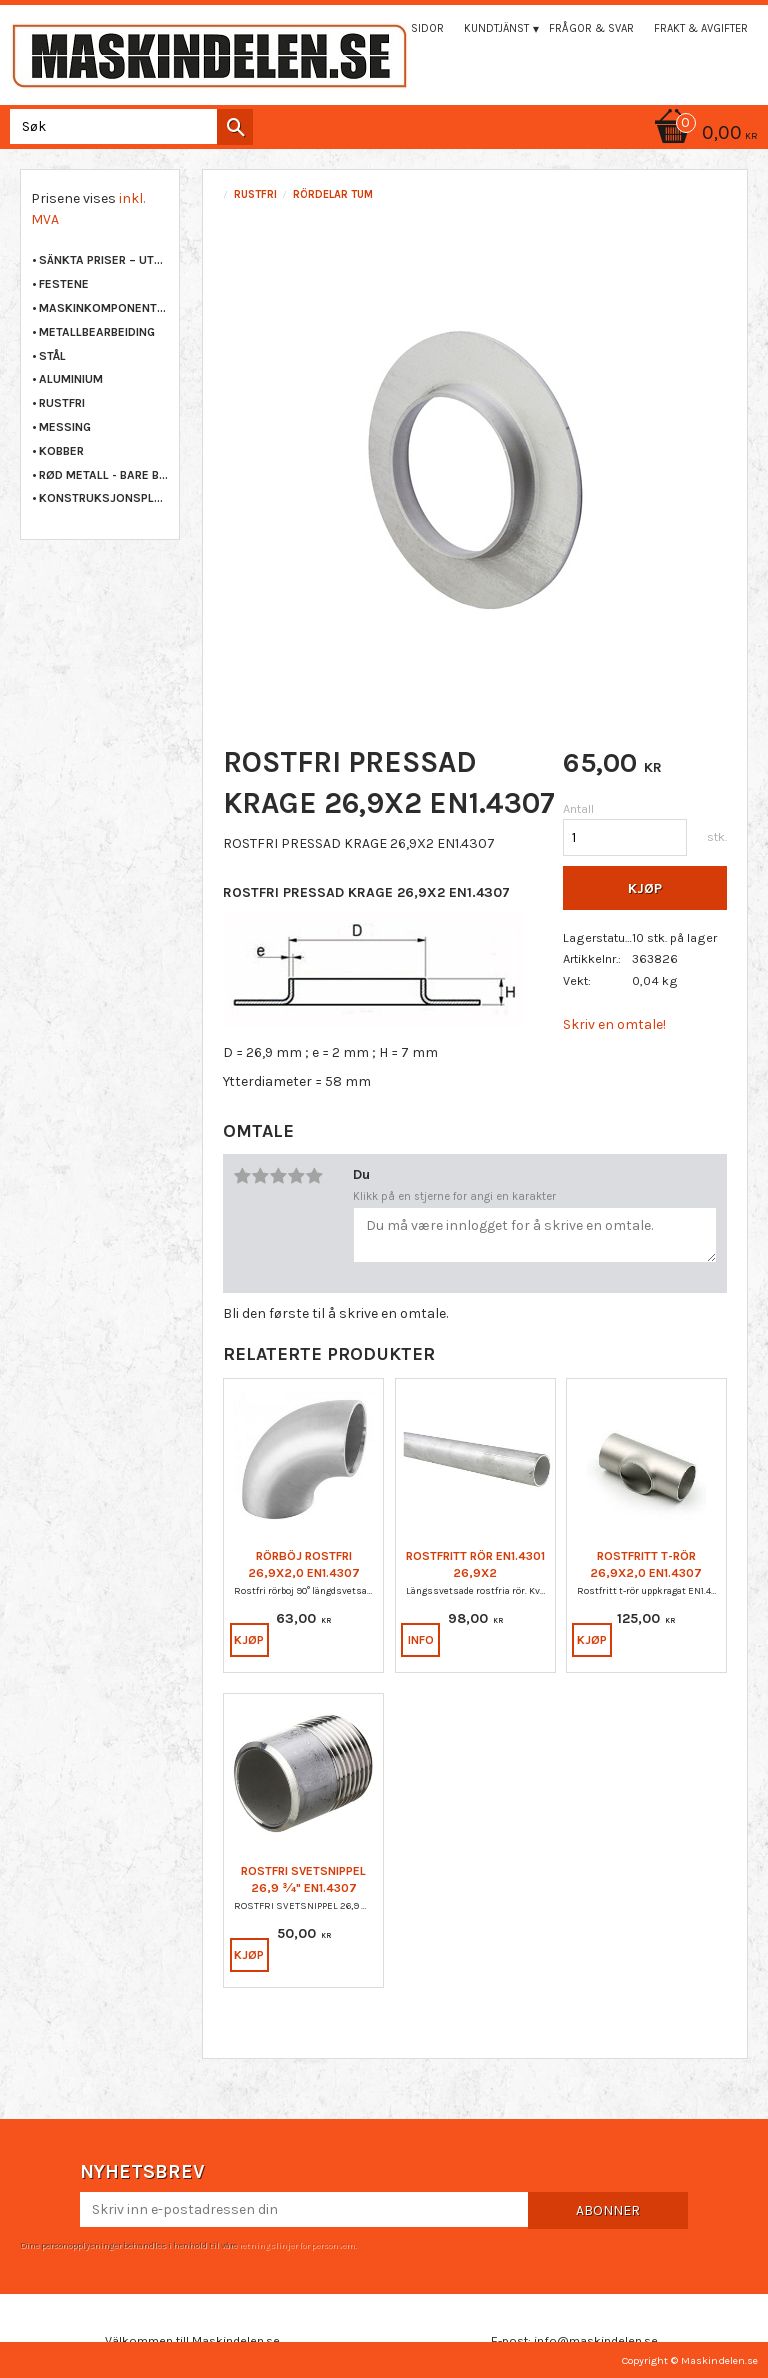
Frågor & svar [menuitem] (591, 28)
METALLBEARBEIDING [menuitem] (97, 332)
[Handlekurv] (384, 134)
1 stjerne (242, 1176)
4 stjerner (296, 1176)
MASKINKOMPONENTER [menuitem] (104, 308)
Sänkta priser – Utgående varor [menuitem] (104, 260)
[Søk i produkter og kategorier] (127, 126)
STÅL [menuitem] (52, 356)
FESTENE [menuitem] (64, 284)
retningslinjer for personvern (297, 2245)
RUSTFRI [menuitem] (62, 403)
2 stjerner (260, 1176)
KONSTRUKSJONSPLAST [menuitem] (104, 498)
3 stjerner (278, 1176)
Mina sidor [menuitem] (413, 28)
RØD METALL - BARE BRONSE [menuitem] (104, 475)
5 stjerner (314, 1176)
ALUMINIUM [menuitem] (71, 379)
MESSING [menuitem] (65, 427)
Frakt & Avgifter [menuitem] (701, 28)
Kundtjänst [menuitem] (496, 28)
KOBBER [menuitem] (61, 451)
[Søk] (235, 127)
